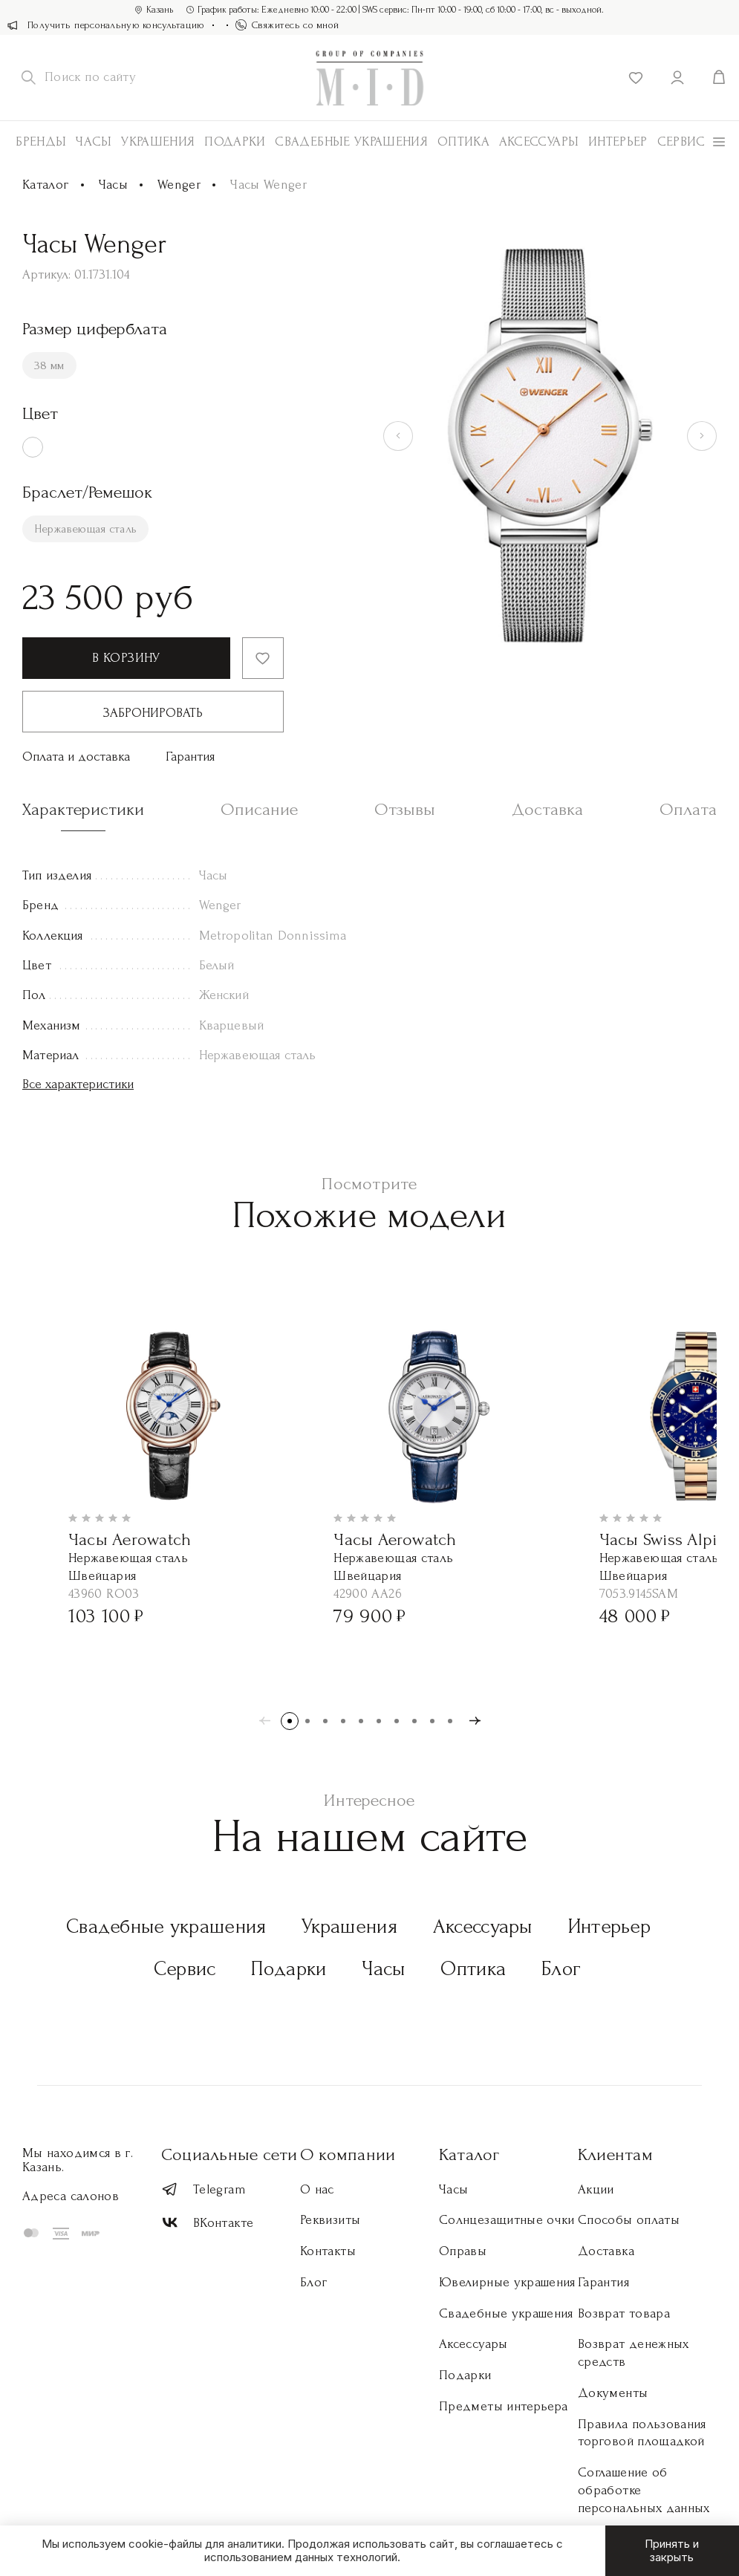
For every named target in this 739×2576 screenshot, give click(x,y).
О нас (317, 2189)
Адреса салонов (70, 2196)
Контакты (328, 2251)
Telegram (203, 2189)
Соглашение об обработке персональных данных (644, 2490)
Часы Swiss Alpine (667, 1539)
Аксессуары (483, 1926)
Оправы (462, 2251)
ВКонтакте (207, 2222)
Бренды (41, 141)
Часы (93, 141)
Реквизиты (330, 2220)
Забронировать (153, 713)
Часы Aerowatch (129, 1539)
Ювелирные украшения (507, 2282)
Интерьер (618, 141)
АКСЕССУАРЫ (539, 141)
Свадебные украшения (351, 141)
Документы (613, 2393)
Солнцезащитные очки (507, 2220)
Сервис (681, 141)
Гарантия (190, 756)
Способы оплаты (629, 2220)
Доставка (606, 2251)
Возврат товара (624, 2313)
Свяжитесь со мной (287, 24)
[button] (290, 1721)
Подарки (235, 141)
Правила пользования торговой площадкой (642, 2433)
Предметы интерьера (503, 2406)
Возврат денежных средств (633, 2353)
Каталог (45, 185)
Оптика (463, 141)
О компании (347, 2154)
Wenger (179, 185)
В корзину (126, 658)
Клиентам (615, 2154)
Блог (561, 1968)
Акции (596, 2189)
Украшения (158, 141)
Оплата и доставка (76, 756)
